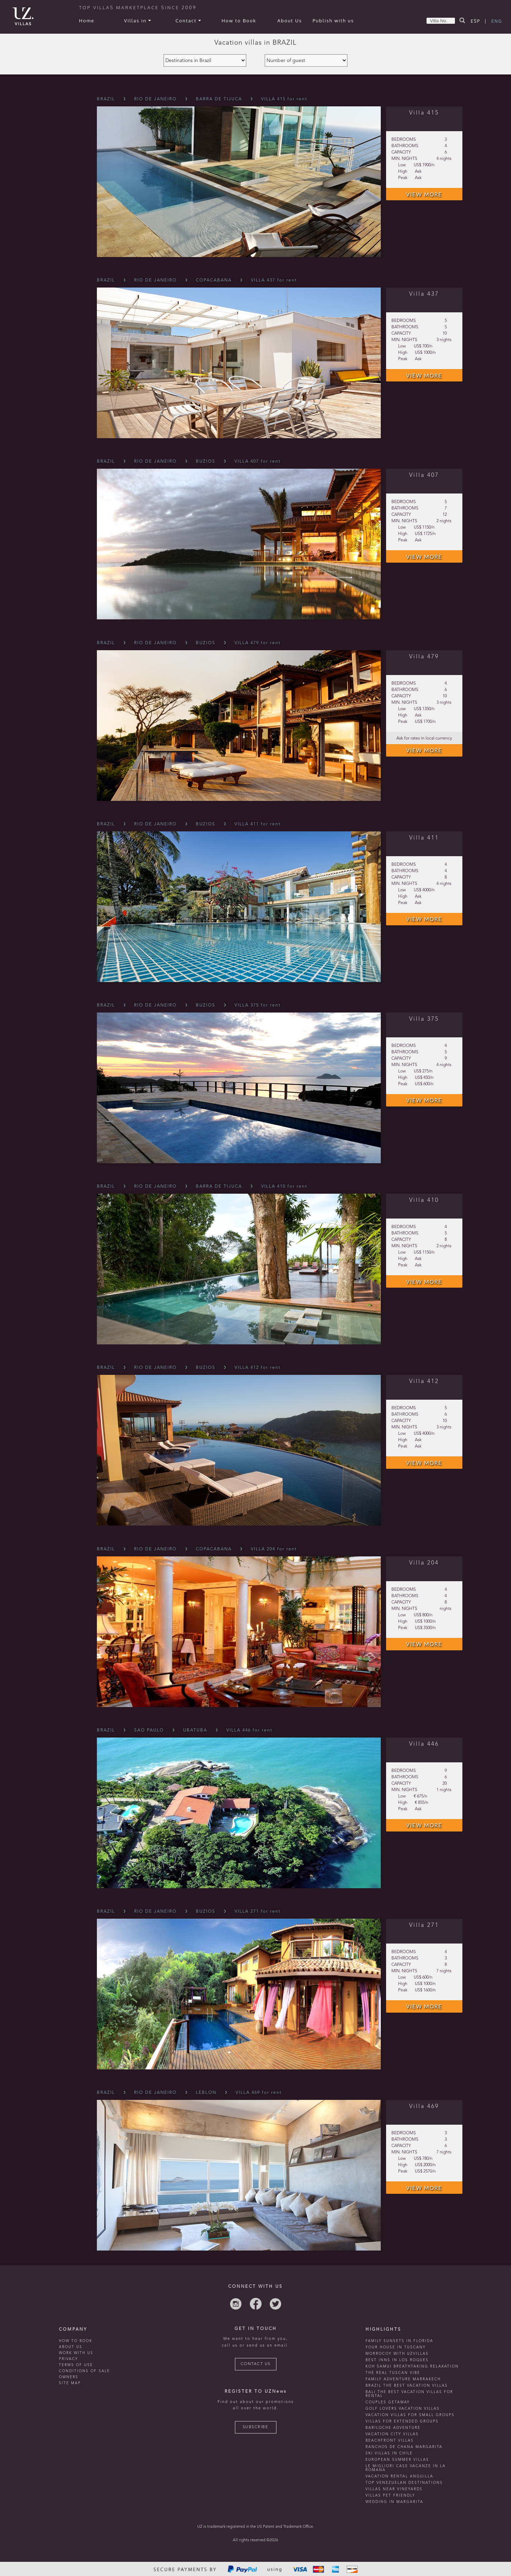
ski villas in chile (389, 2453)
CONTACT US (256, 2364)
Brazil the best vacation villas (407, 2385)
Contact (188, 20)
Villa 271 (424, 1925)
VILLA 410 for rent (284, 1186)
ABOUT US (70, 2347)
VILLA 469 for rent (259, 2093)
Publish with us (333, 20)
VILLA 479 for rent (258, 643)
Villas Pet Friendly (390, 2495)
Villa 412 (424, 1381)
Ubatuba (195, 1730)
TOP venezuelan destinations (404, 2483)
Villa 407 (424, 475)
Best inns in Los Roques (397, 2360)
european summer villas (397, 2459)
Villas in (137, 20)
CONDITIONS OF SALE (84, 2371)
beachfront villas (390, 2440)
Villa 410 (424, 1200)
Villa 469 (424, 2106)
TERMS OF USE (76, 2365)
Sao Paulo (149, 1730)
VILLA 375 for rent (258, 1005)
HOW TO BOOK (75, 2341)
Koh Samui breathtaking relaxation (412, 2366)
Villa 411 (424, 838)
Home (86, 20)
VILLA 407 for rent (258, 461)
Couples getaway (388, 2402)
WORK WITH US (76, 2353)
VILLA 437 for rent (274, 280)
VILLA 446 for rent (249, 1730)
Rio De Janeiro (155, 99)
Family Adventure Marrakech (403, 2379)
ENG (496, 21)
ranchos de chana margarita (404, 2447)
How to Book (238, 20)
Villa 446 (424, 1744)
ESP (475, 21)
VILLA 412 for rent (258, 1368)
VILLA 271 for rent (258, 1911)
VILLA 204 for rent (274, 1549)
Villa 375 (424, 1019)
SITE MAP (70, 2383)
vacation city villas (392, 2434)
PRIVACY (68, 2359)
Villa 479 (424, 657)
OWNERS (68, 2377)
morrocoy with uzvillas (397, 2353)
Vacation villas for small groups (410, 2415)
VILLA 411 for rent (258, 824)
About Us (290, 20)
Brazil (106, 99)
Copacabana (214, 280)
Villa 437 (424, 294)
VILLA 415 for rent (284, 99)
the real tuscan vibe (393, 2373)
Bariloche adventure (393, 2428)
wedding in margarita (394, 2502)
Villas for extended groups (402, 2421)
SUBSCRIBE (256, 2427)
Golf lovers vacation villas (403, 2408)
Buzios (205, 461)
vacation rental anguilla (399, 2476)
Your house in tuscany (396, 2347)
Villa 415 (424, 113)
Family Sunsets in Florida (399, 2341)
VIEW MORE (424, 194)
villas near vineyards (394, 2489)
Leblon (206, 2093)
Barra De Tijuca (219, 99)
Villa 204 (424, 1563)
